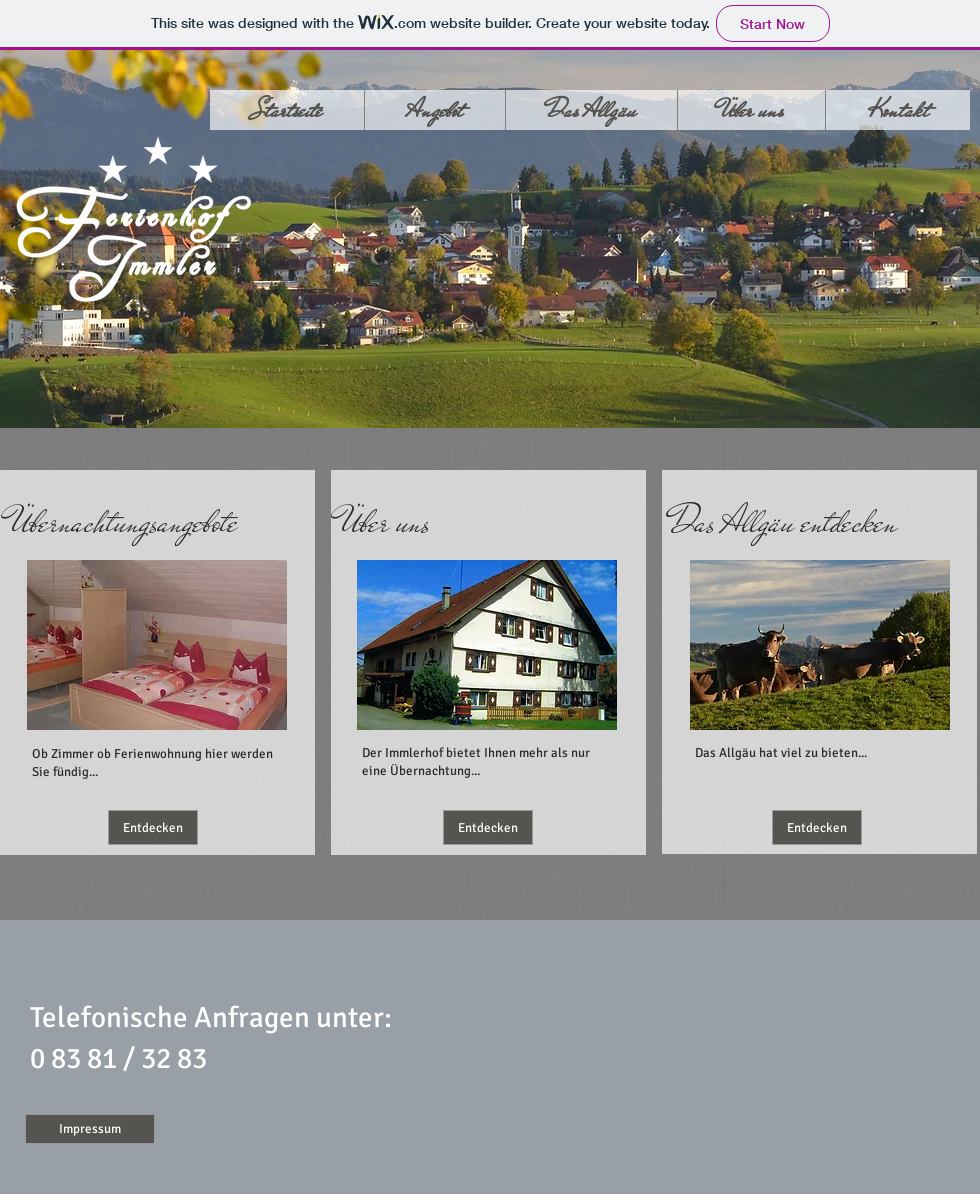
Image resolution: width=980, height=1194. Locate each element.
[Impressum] (90, 1129)
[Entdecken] (153, 827)
